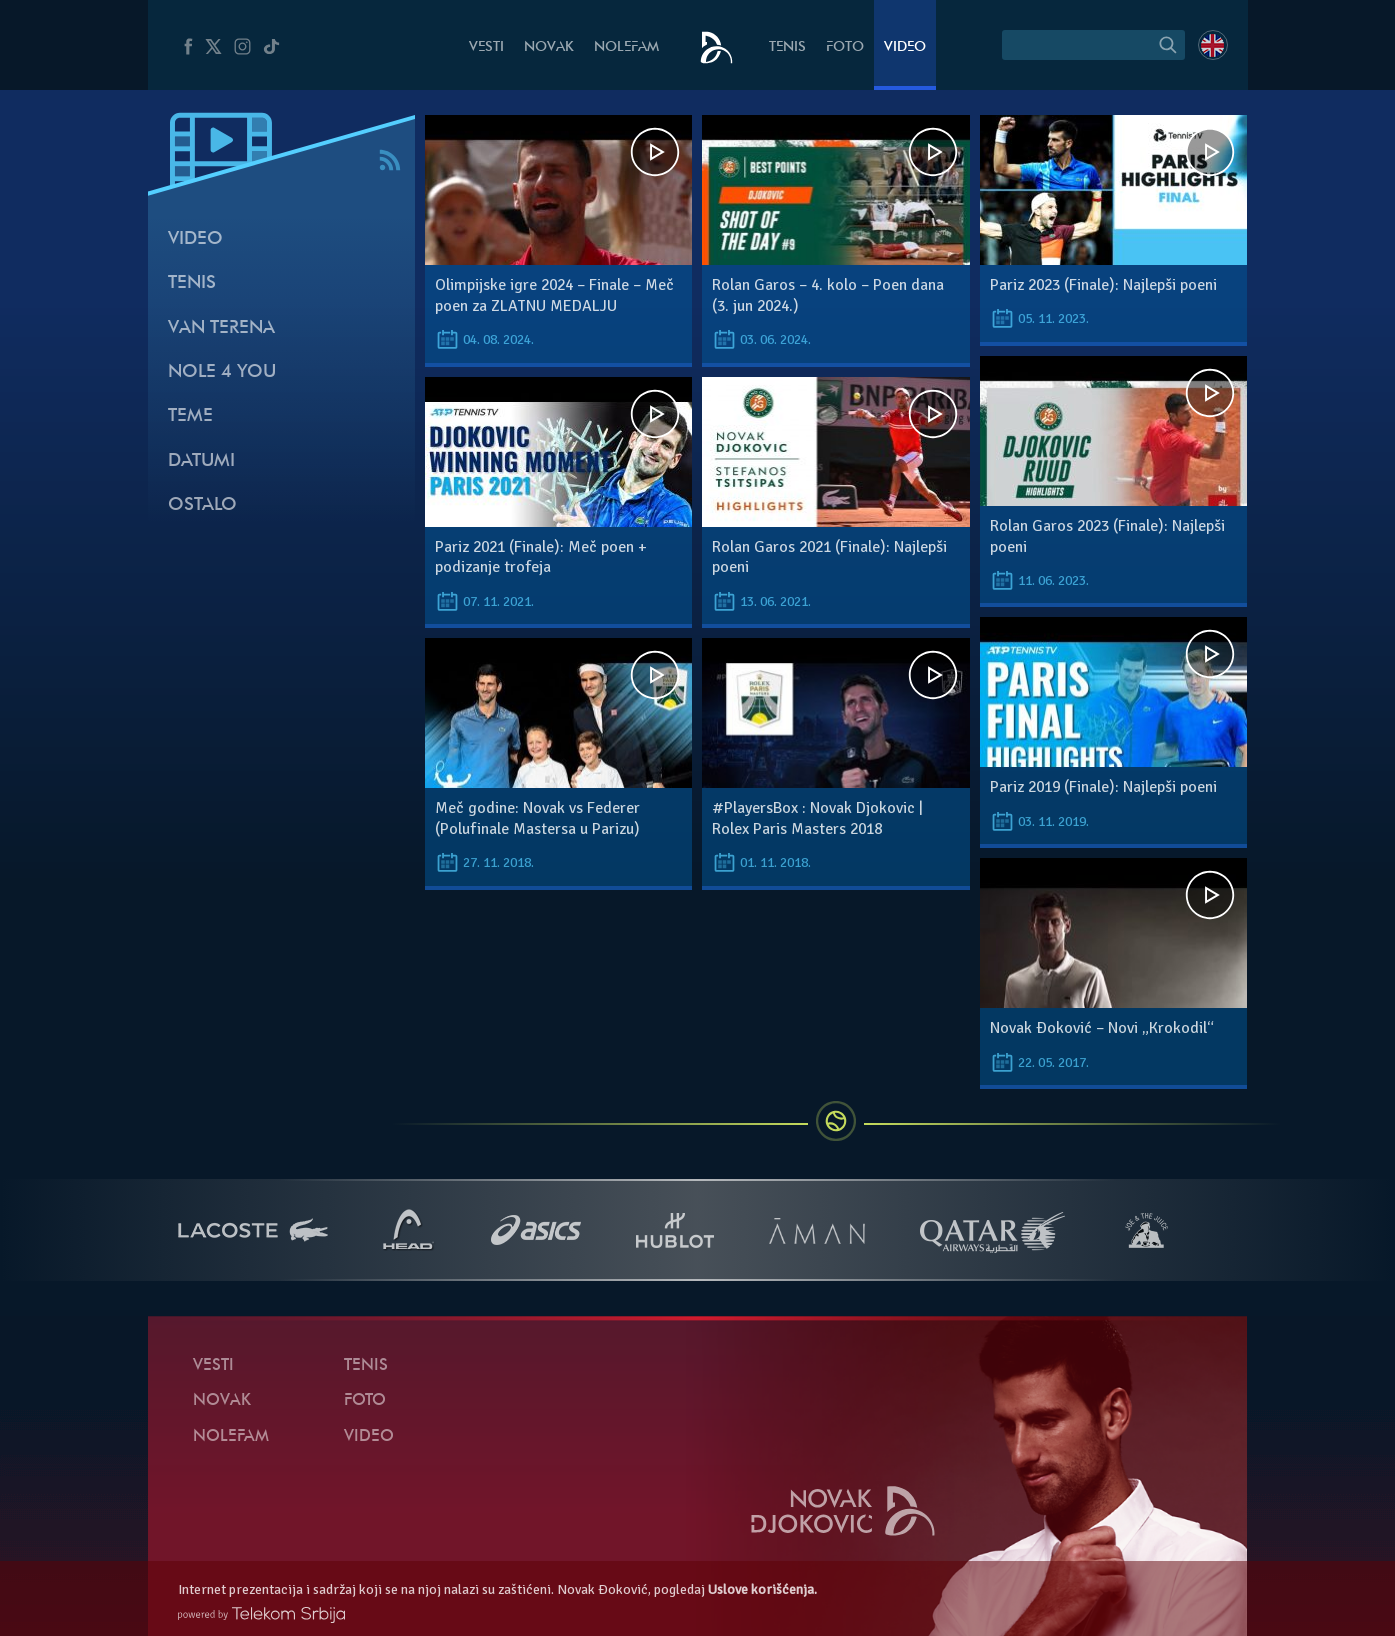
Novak (549, 47)
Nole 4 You (222, 372)
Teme (190, 416)
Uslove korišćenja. (762, 1589)
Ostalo (202, 505)
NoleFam (626, 47)
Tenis (787, 47)
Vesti (486, 47)
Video (905, 47)
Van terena (221, 328)
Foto (845, 47)
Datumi (201, 461)
